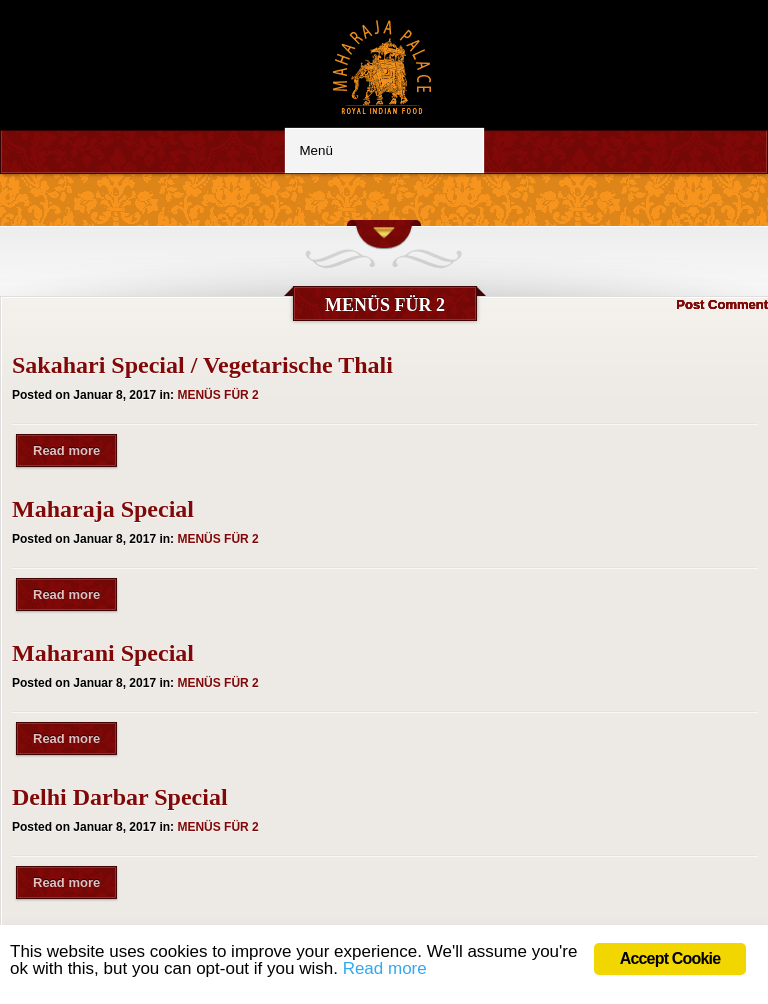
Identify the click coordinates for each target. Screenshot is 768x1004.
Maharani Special (103, 653)
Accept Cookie (670, 958)
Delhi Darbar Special (120, 797)
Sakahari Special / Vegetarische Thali (202, 365)
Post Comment (722, 304)
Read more (66, 450)
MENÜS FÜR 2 (217, 395)
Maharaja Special (103, 509)
